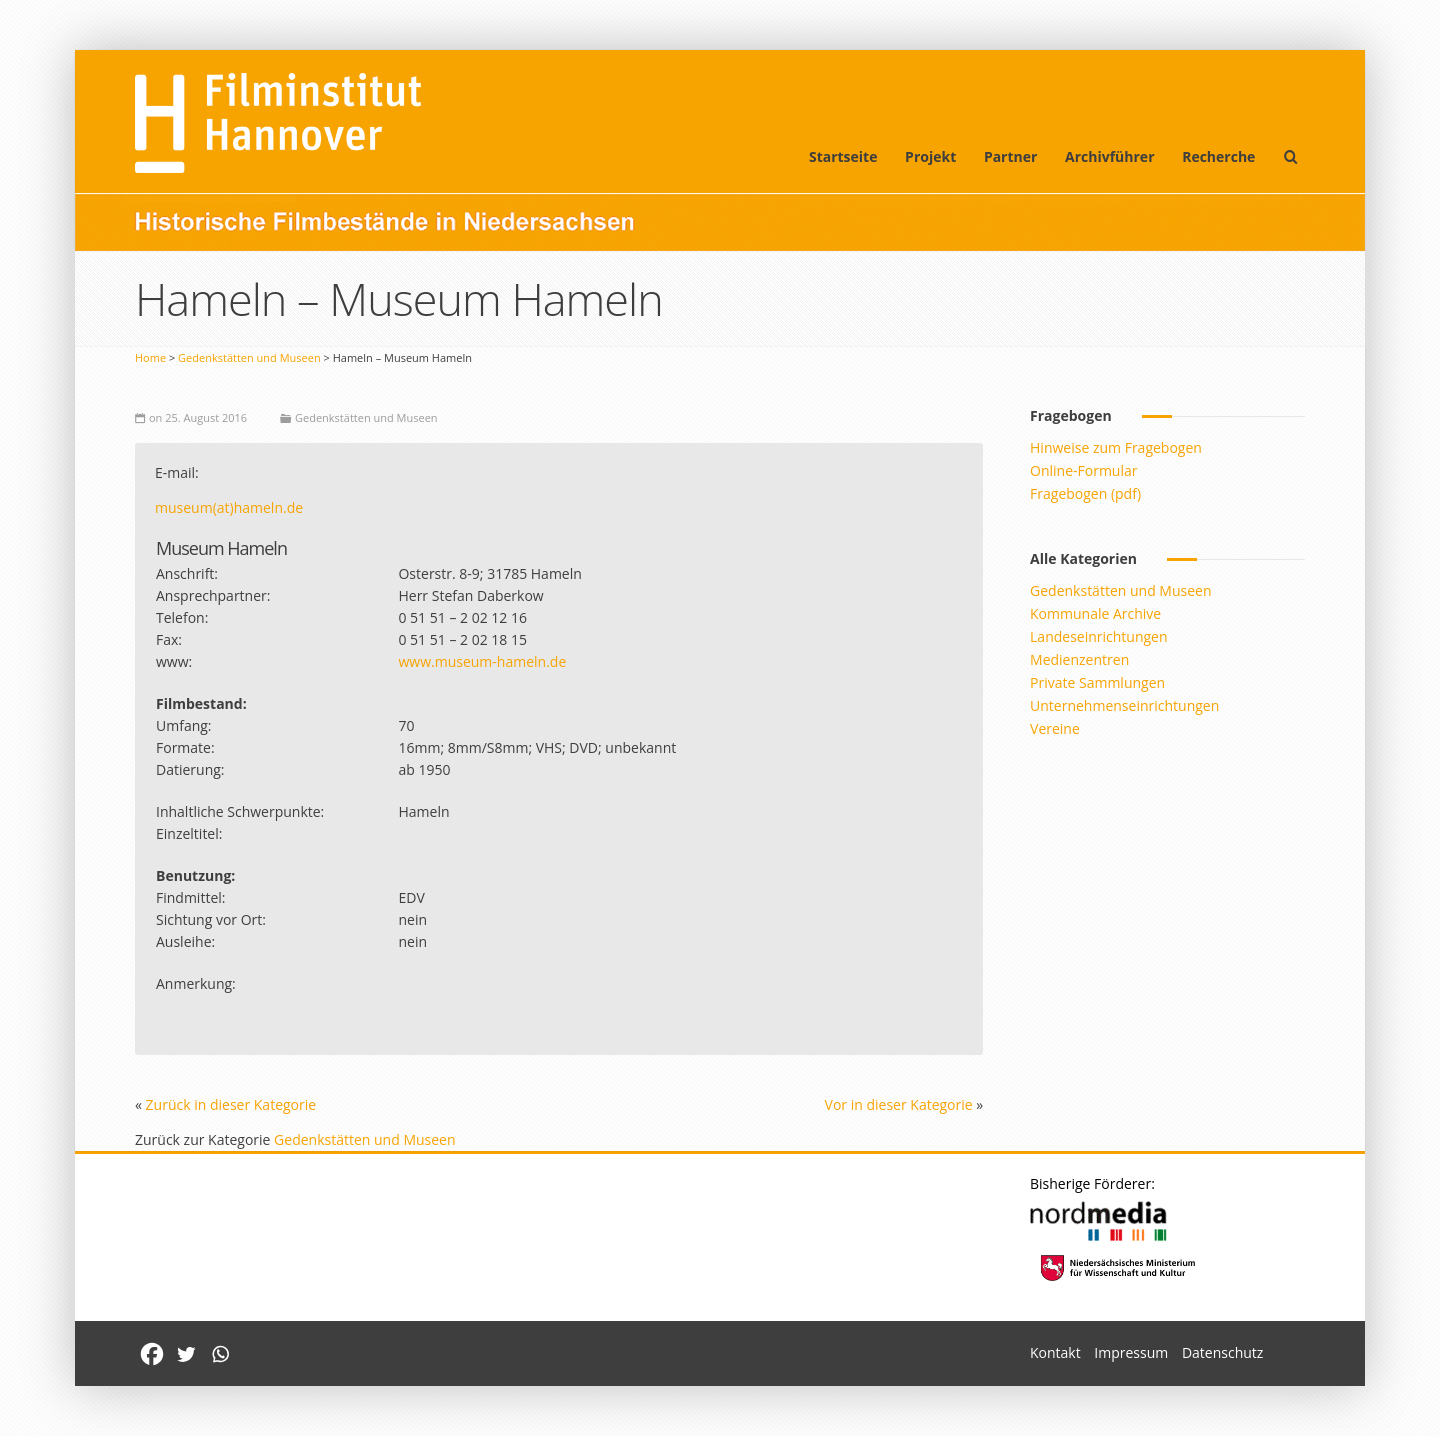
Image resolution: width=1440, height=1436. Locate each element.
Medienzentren (1079, 659)
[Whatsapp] (220, 1354)
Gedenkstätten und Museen (249, 357)
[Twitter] (186, 1354)
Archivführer (1109, 156)
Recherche (1218, 156)
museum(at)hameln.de (229, 507)
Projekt (930, 156)
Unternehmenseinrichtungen (1124, 705)
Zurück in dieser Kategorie (231, 1104)
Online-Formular (1083, 470)
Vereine (1055, 728)
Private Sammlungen (1097, 682)
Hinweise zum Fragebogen (1116, 447)
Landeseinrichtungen (1099, 636)
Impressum (1131, 1352)
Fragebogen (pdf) (1085, 493)
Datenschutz (1222, 1352)
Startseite (843, 156)
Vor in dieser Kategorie (899, 1104)
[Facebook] (152, 1354)
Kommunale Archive (1095, 613)
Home (150, 357)
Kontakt (1055, 1352)
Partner (1011, 156)
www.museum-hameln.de (482, 661)
